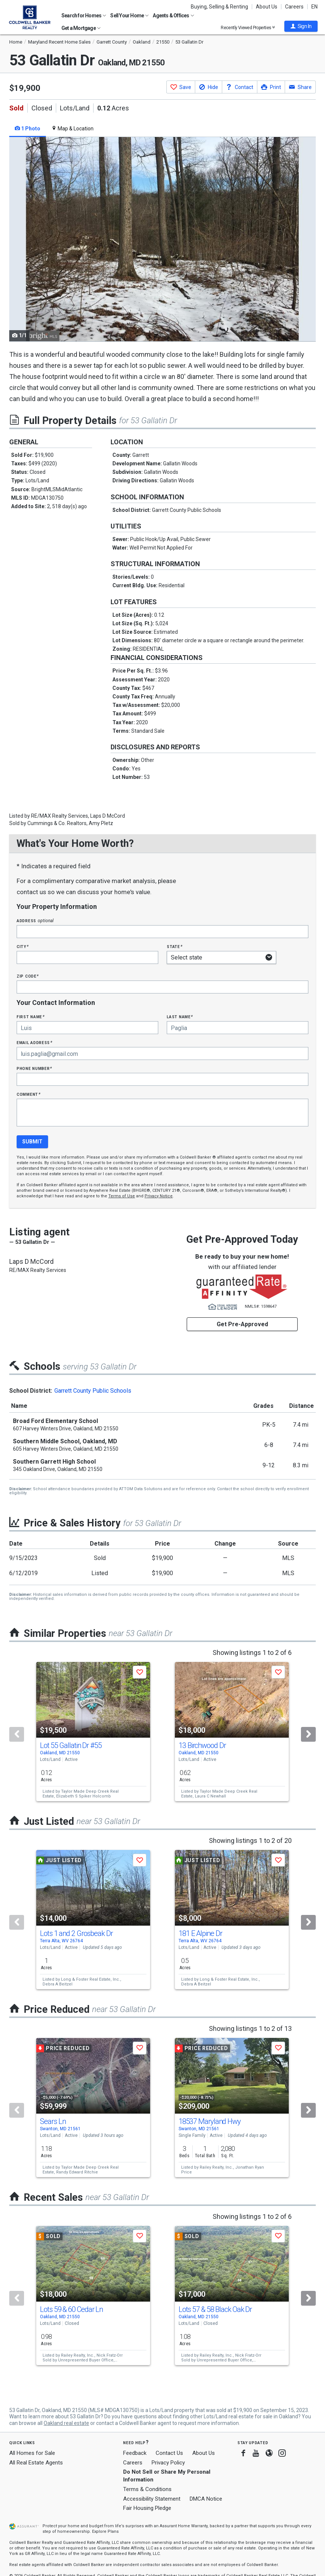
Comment (28, 1094)
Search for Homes (83, 15)
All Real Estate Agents (36, 2462)
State (174, 946)
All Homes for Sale (32, 2453)
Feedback (134, 2453)
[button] (301, 26)
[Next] (308, 1734)
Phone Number (34, 1068)
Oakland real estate (66, 2423)
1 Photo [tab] (27, 128)
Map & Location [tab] (72, 128)
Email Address (35, 1042)
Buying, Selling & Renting (219, 6)
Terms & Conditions (147, 2489)
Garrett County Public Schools (92, 1390)
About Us (266, 6)
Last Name (180, 1016)
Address (35, 920)
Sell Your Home (129, 15)
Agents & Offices (173, 15)
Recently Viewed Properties (248, 27)
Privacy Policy (168, 2462)
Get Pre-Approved (242, 1324)
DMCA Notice (206, 2498)
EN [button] (314, 7)
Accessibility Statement (151, 2498)
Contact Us (169, 2453)
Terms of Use (121, 1196)
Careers (294, 6)
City (22, 946)
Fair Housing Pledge (147, 2508)
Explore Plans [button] (105, 2531)
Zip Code (28, 976)
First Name (30, 1016)
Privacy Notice (159, 1196)
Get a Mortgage (81, 28)
